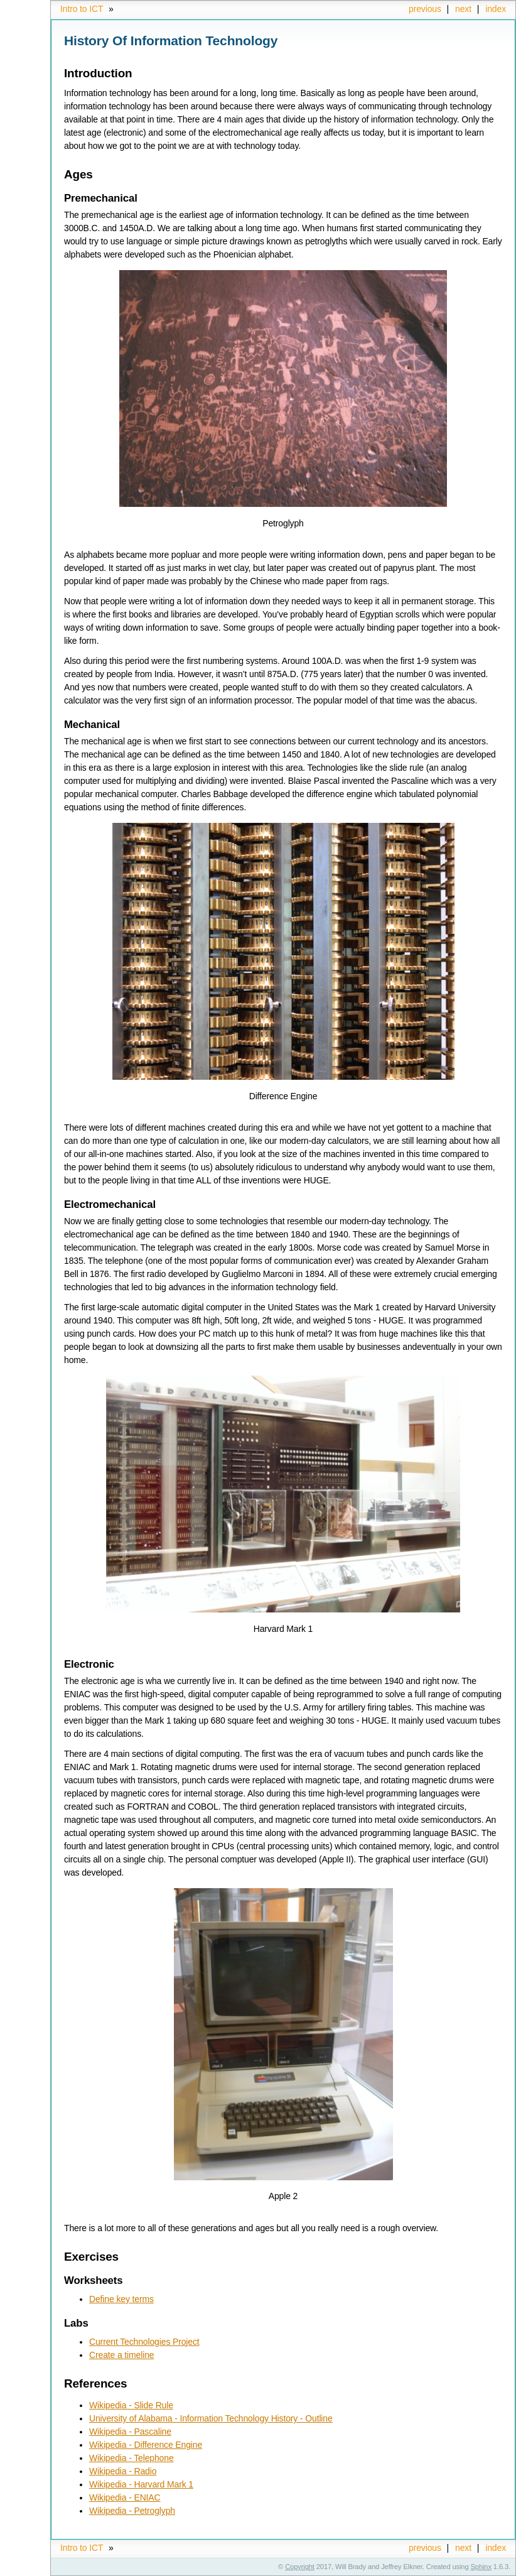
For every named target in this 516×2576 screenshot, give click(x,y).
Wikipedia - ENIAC (125, 2497)
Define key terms (121, 2299)
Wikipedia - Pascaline (130, 2432)
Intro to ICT (81, 9)
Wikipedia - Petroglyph (132, 2511)
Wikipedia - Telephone (131, 2458)
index (495, 9)
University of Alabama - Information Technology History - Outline (211, 2418)
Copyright (299, 2566)
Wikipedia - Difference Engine (145, 2445)
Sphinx (481, 2566)
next (463, 9)
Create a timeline (121, 2355)
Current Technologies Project (144, 2342)
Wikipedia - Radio (122, 2471)
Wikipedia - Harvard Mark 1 (141, 2484)
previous (425, 9)
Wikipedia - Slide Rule (131, 2405)
